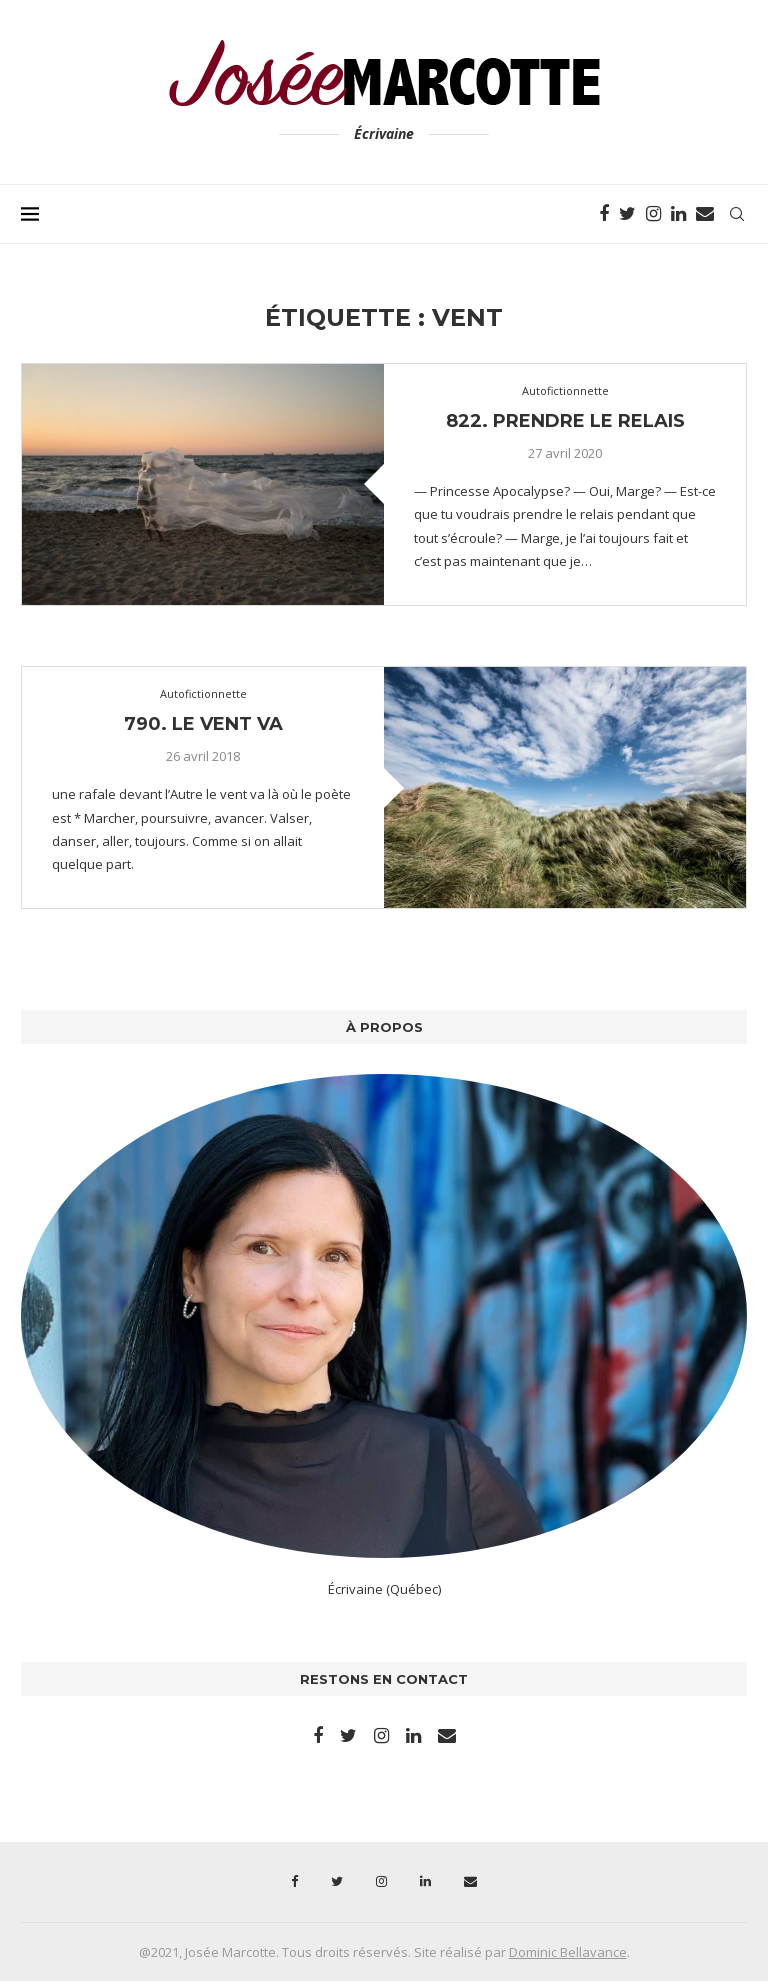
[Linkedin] (678, 214)
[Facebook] (604, 214)
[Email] (705, 214)
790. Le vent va (203, 724)
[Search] (737, 214)
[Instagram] (653, 214)
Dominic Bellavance (568, 1952)
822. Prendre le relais (565, 421)
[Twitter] (627, 214)
